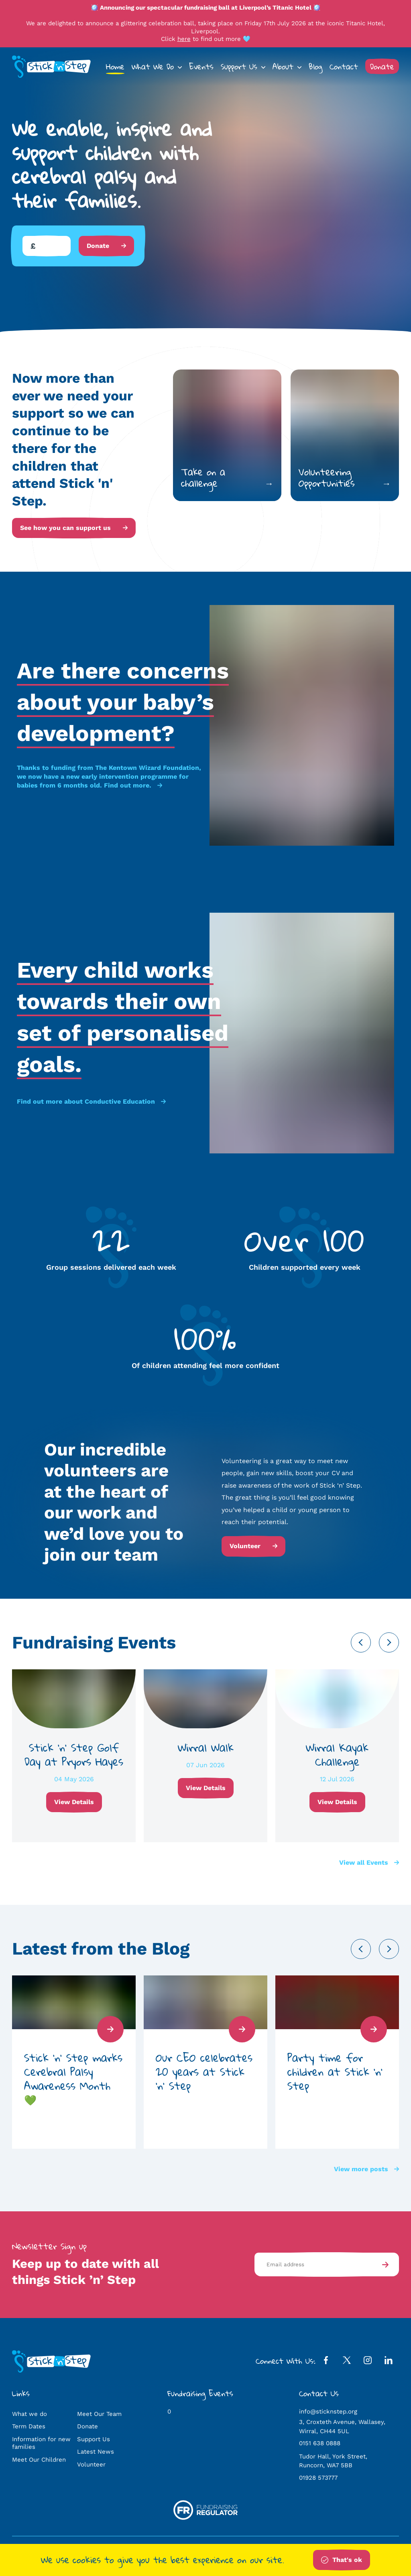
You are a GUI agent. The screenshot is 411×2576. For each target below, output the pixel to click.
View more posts (366, 2169)
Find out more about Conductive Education (91, 1101)
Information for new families (41, 2443)
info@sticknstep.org (328, 2411)
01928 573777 (318, 2477)
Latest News (95, 2451)
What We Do (153, 66)
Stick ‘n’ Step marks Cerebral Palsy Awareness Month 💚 (73, 2078)
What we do (29, 2414)
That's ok (341, 2560)
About (283, 66)
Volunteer (253, 1546)
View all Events (369, 1862)
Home (115, 66)
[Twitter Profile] (347, 2362)
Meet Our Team (99, 2414)
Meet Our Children (39, 2459)
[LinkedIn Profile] (389, 2362)
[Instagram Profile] (368, 2362)
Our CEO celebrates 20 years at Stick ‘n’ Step (204, 2071)
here (184, 39)
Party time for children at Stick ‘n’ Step (335, 2071)
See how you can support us (74, 528)
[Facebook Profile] (326, 2362)
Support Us (239, 66)
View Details (74, 1802)
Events (201, 66)
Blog (315, 66)
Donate (382, 66)
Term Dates (28, 2426)
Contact (344, 66)
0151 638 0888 (319, 2443)
